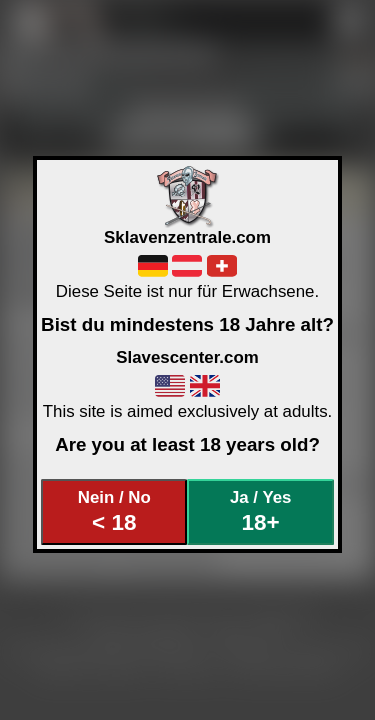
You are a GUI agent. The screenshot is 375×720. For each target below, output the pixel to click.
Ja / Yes (260, 511)
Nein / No (114, 511)
